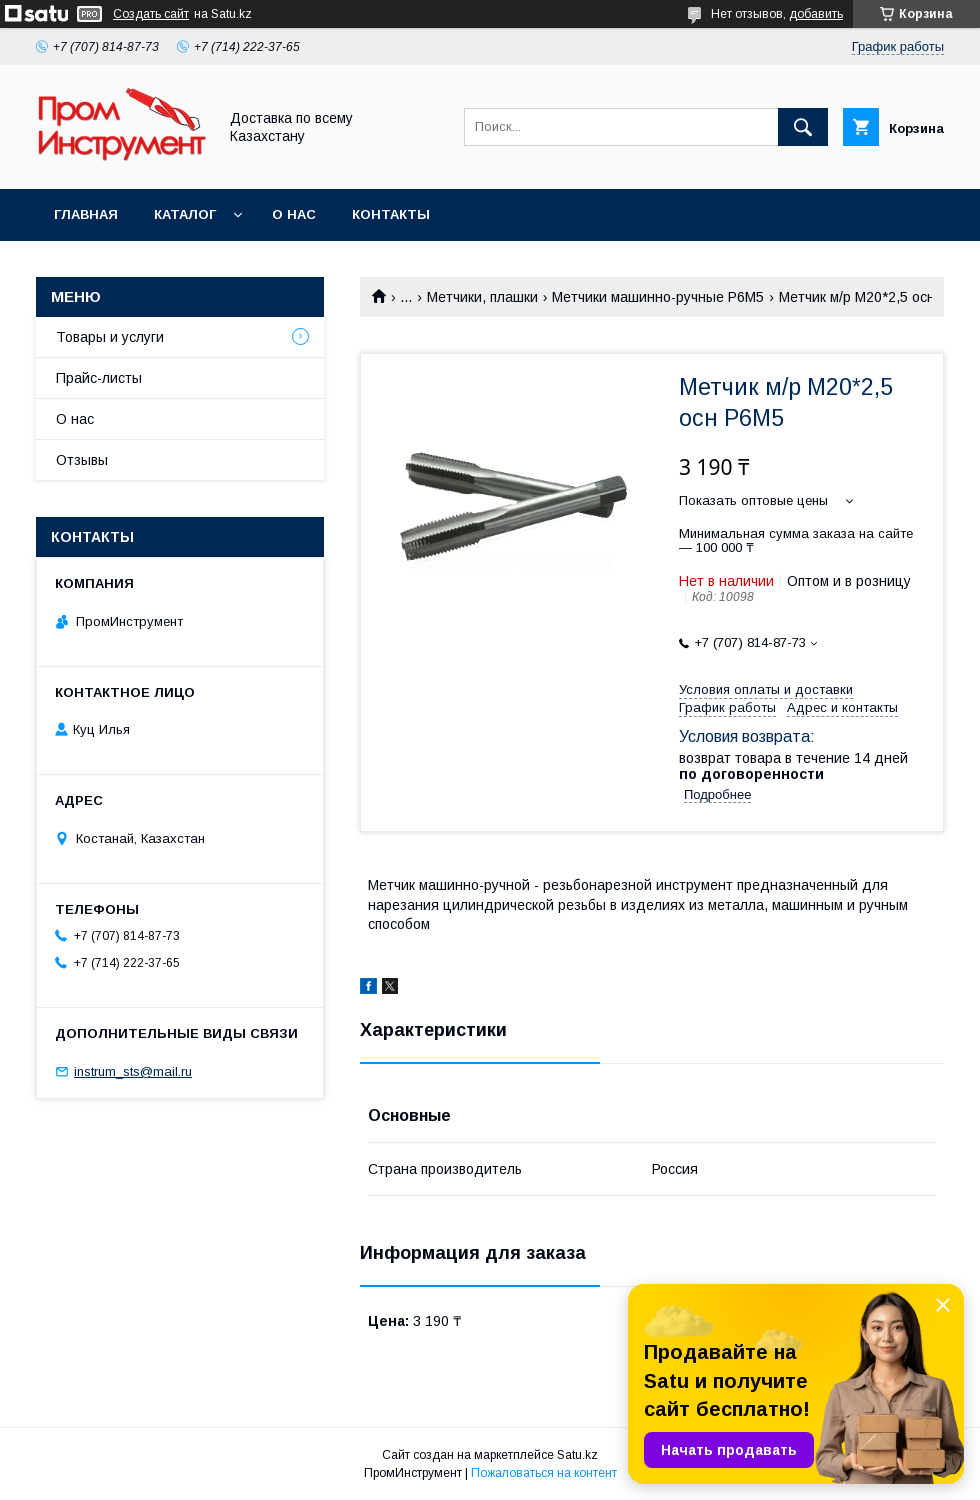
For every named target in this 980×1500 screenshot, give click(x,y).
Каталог (185, 214)
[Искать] (803, 127)
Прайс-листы (99, 378)
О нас (294, 214)
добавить (816, 14)
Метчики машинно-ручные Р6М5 (658, 297)
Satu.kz (577, 1455)
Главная (86, 214)
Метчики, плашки (482, 297)
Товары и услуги (110, 337)
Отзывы (82, 460)
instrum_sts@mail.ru (133, 1071)
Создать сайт (151, 14)
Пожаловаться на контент (544, 1473)
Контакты (391, 214)
